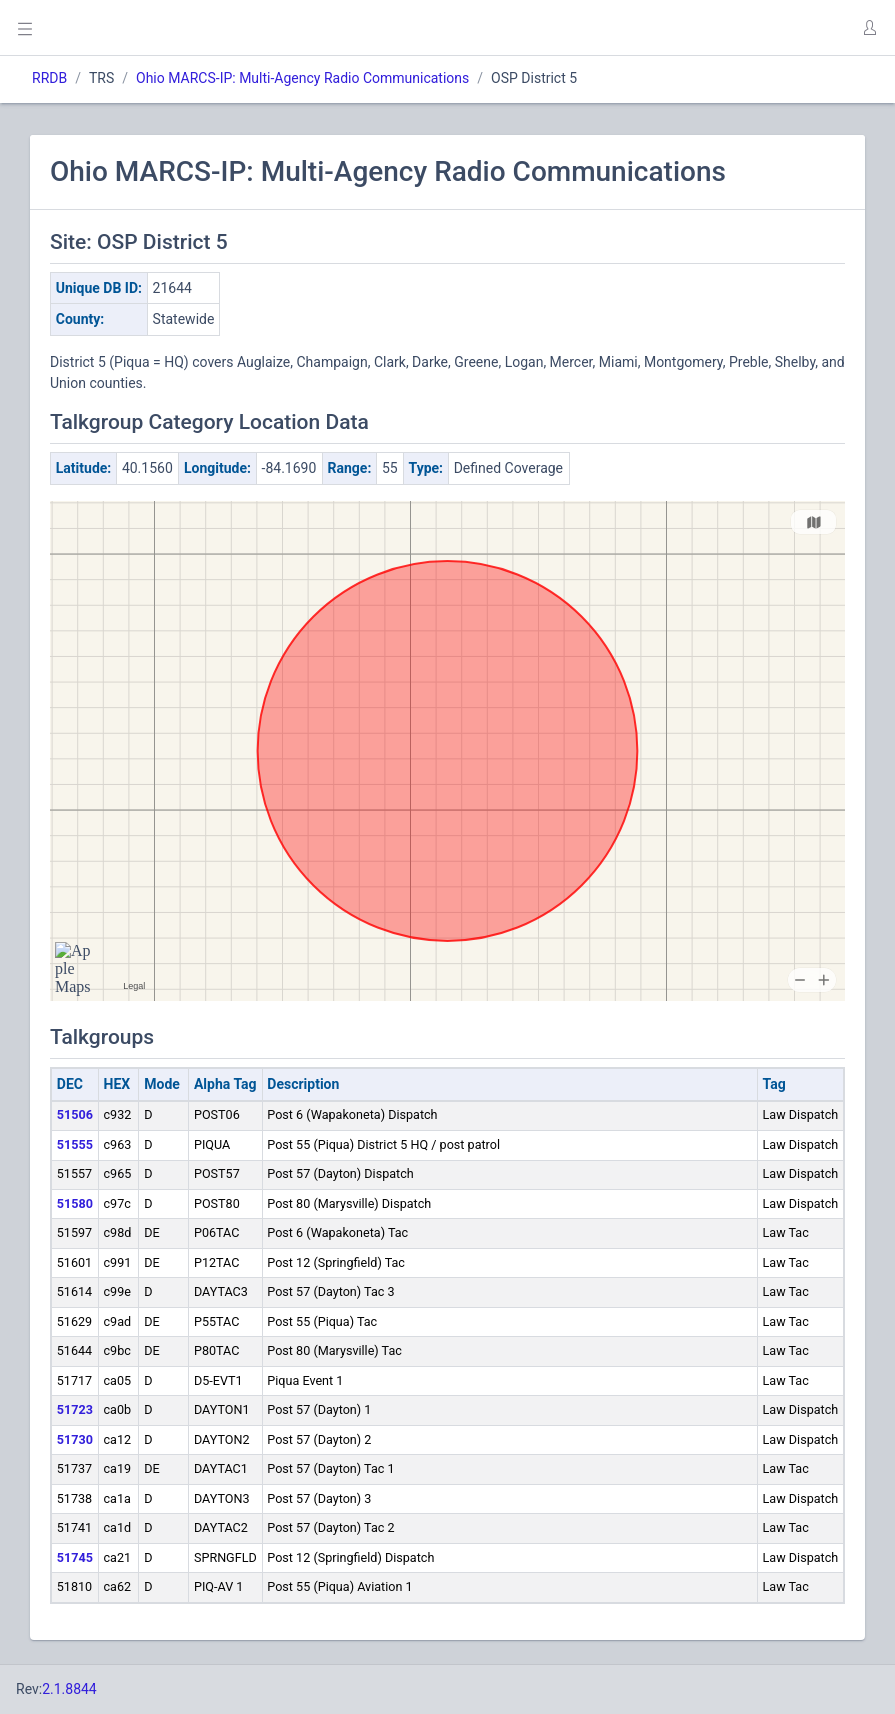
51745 (75, 1557)
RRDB (49, 78)
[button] (869, 28)
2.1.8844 (69, 1689)
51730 (75, 1439)
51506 (75, 1114)
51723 (75, 1409)
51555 (75, 1144)
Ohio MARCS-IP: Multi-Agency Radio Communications (302, 78)
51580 (75, 1203)
